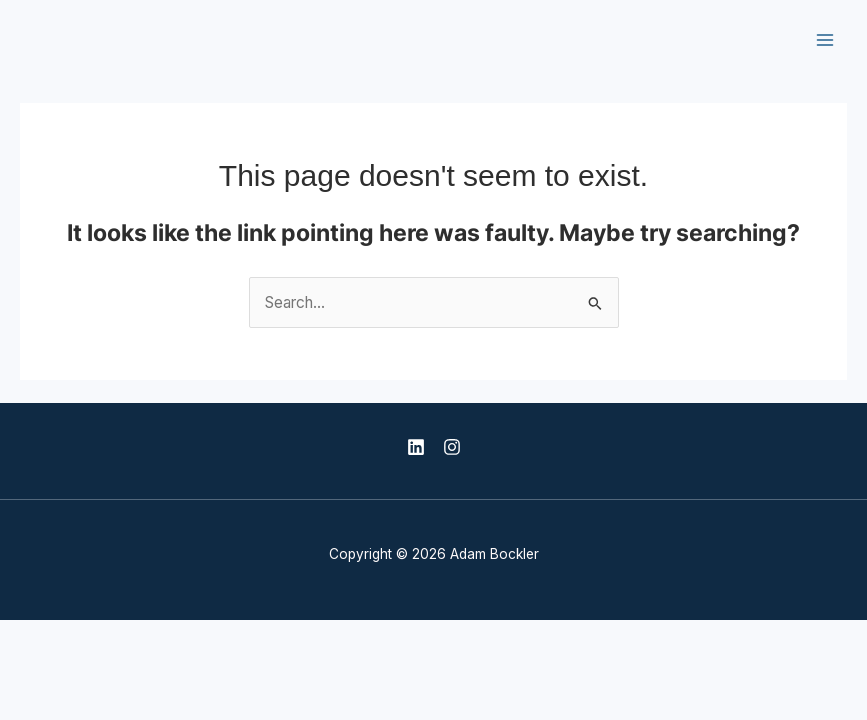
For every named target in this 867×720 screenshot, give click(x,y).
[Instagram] (452, 447)
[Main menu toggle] (825, 39)
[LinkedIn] (416, 447)
